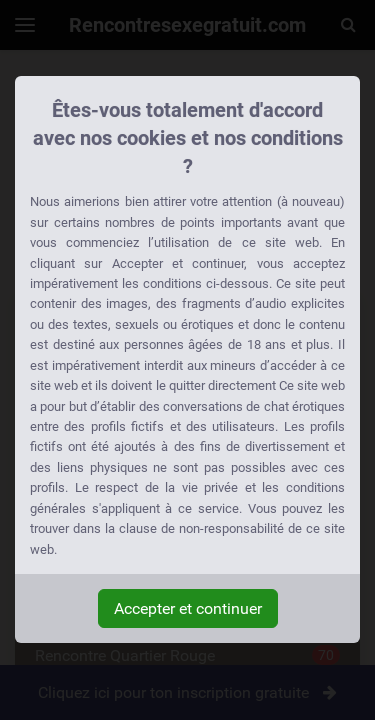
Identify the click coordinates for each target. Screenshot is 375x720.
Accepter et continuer (188, 608)
